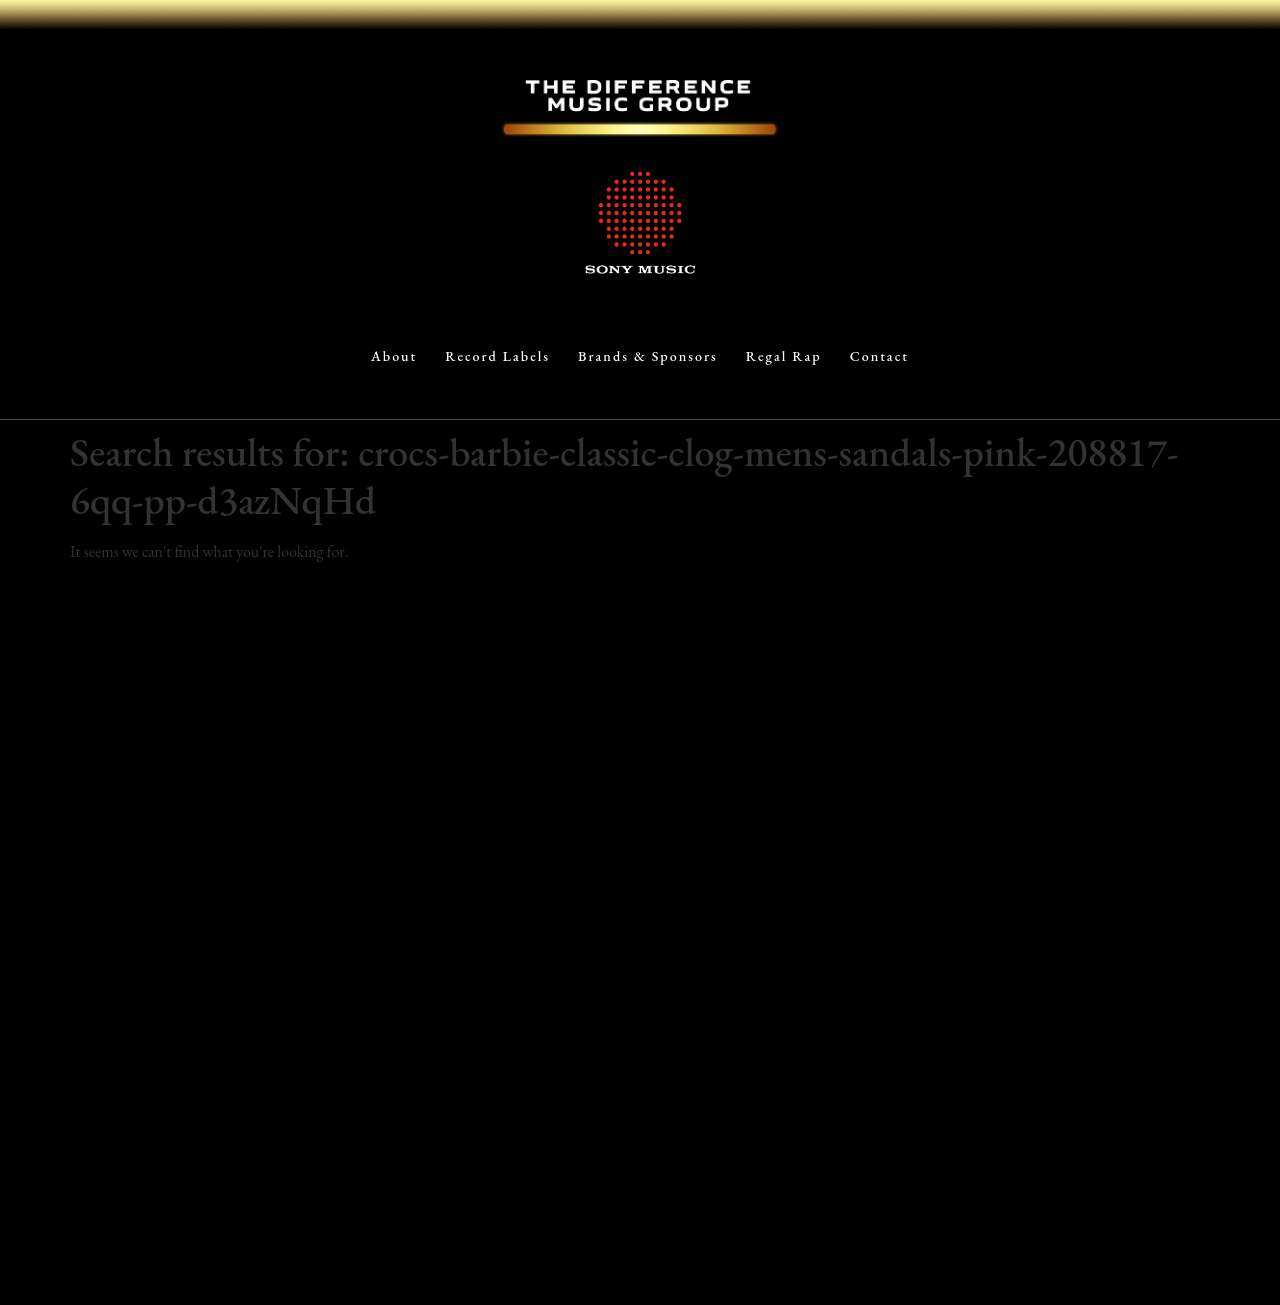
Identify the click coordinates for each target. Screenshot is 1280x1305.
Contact (879, 356)
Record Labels (497, 356)
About (394, 356)
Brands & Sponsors (648, 356)
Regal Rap (784, 356)
